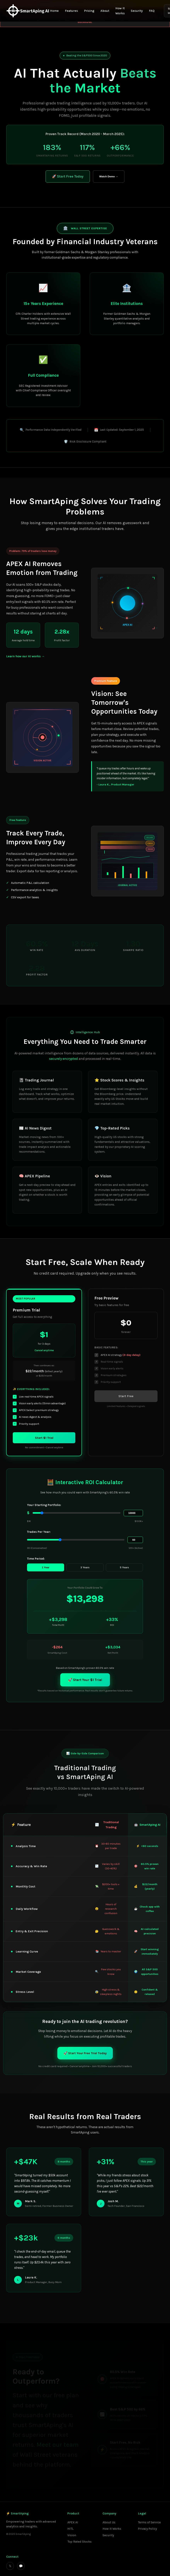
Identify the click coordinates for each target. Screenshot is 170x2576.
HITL (70, 2528)
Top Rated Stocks (79, 2541)
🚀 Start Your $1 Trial (85, 1680)
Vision (71, 2535)
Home (54, 11)
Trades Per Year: (39, 1532)
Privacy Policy (147, 2528)
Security (137, 11)
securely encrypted (63, 1059)
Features (71, 11)
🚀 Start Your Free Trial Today (85, 2053)
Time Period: (36, 1558)
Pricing (89, 11)
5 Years (124, 1567)
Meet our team (58, 2439)
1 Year (45, 1567)
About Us (109, 2522)
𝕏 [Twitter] (10, 2566)
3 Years (85, 1567)
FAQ (152, 11)
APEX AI (72, 2522)
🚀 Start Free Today (67, 176)
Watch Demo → (108, 176)
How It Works (120, 10)
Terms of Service (149, 2522)
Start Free (125, 1396)
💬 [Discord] (21, 2566)
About (104, 11)
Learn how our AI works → (25, 656)
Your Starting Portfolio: (44, 1505)
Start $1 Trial (44, 1438)
